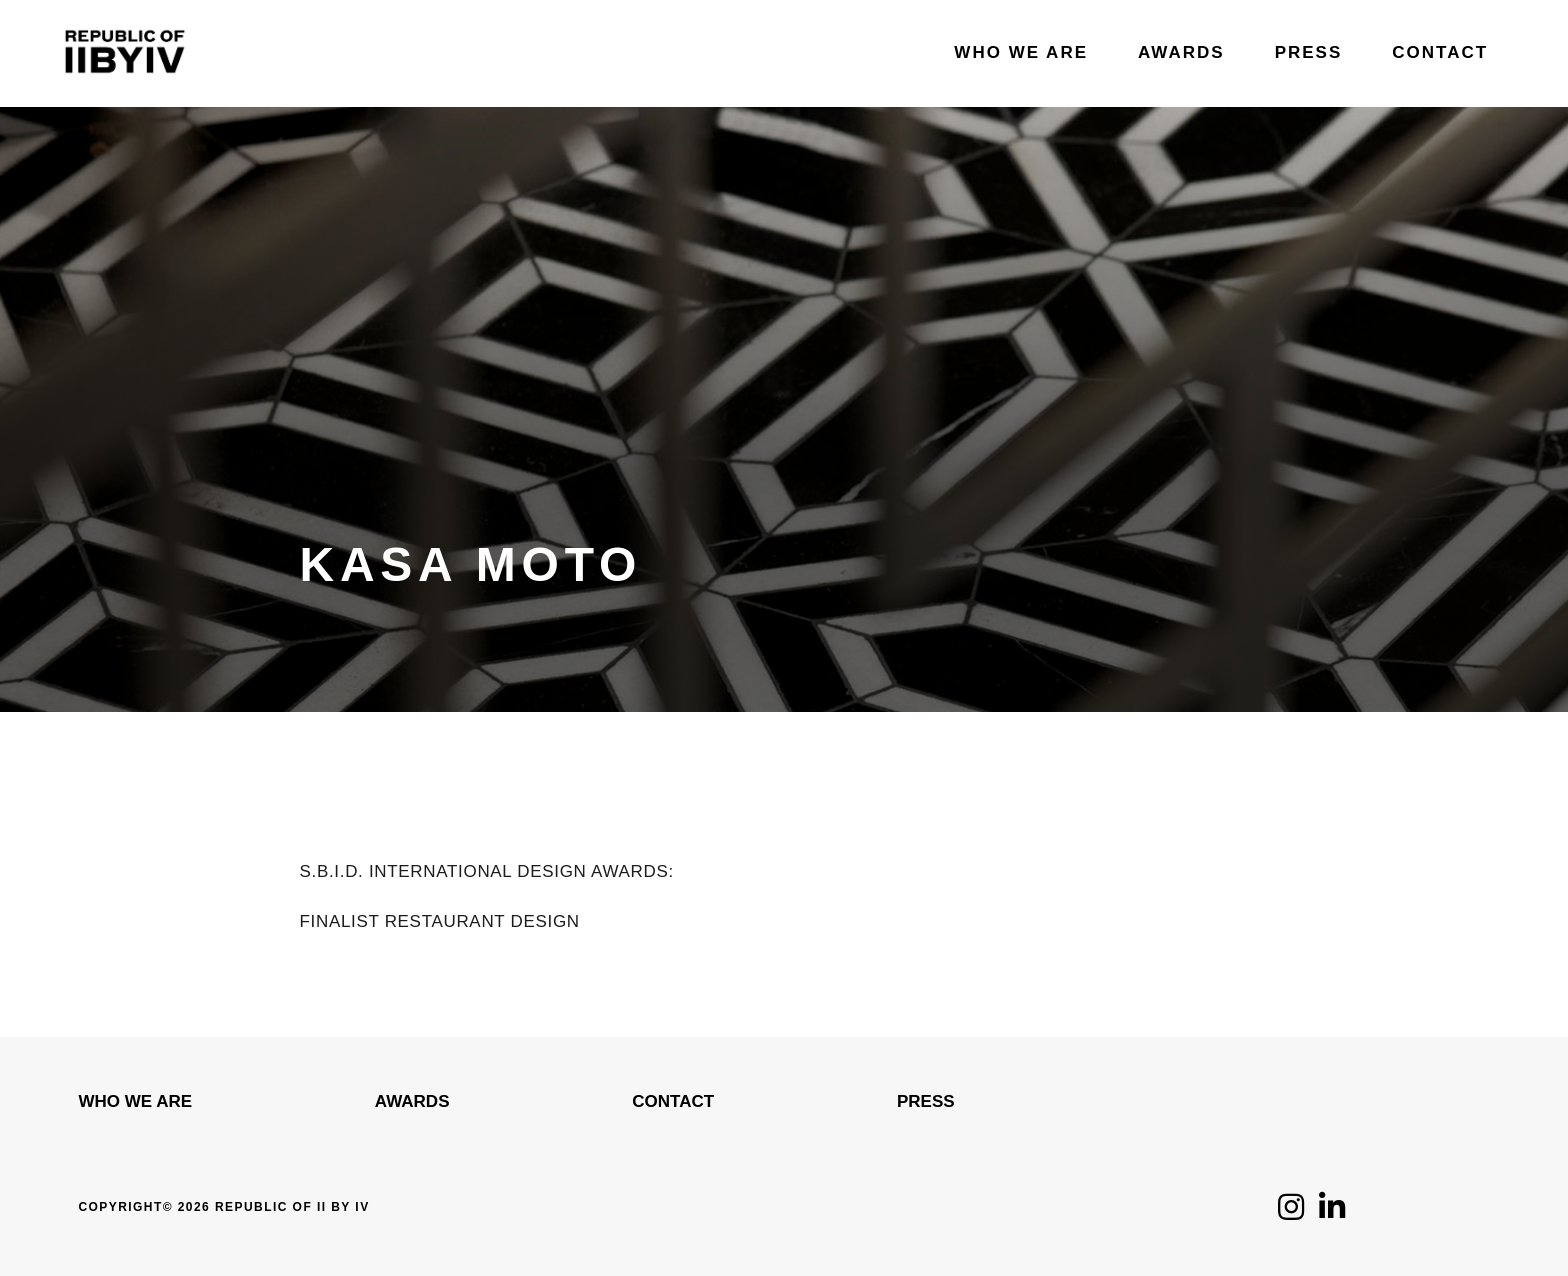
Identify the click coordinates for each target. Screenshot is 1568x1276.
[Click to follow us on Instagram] (1291, 1212)
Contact (673, 1101)
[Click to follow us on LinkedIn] (1332, 1212)
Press (926, 1101)
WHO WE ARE (135, 1101)
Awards (412, 1101)
